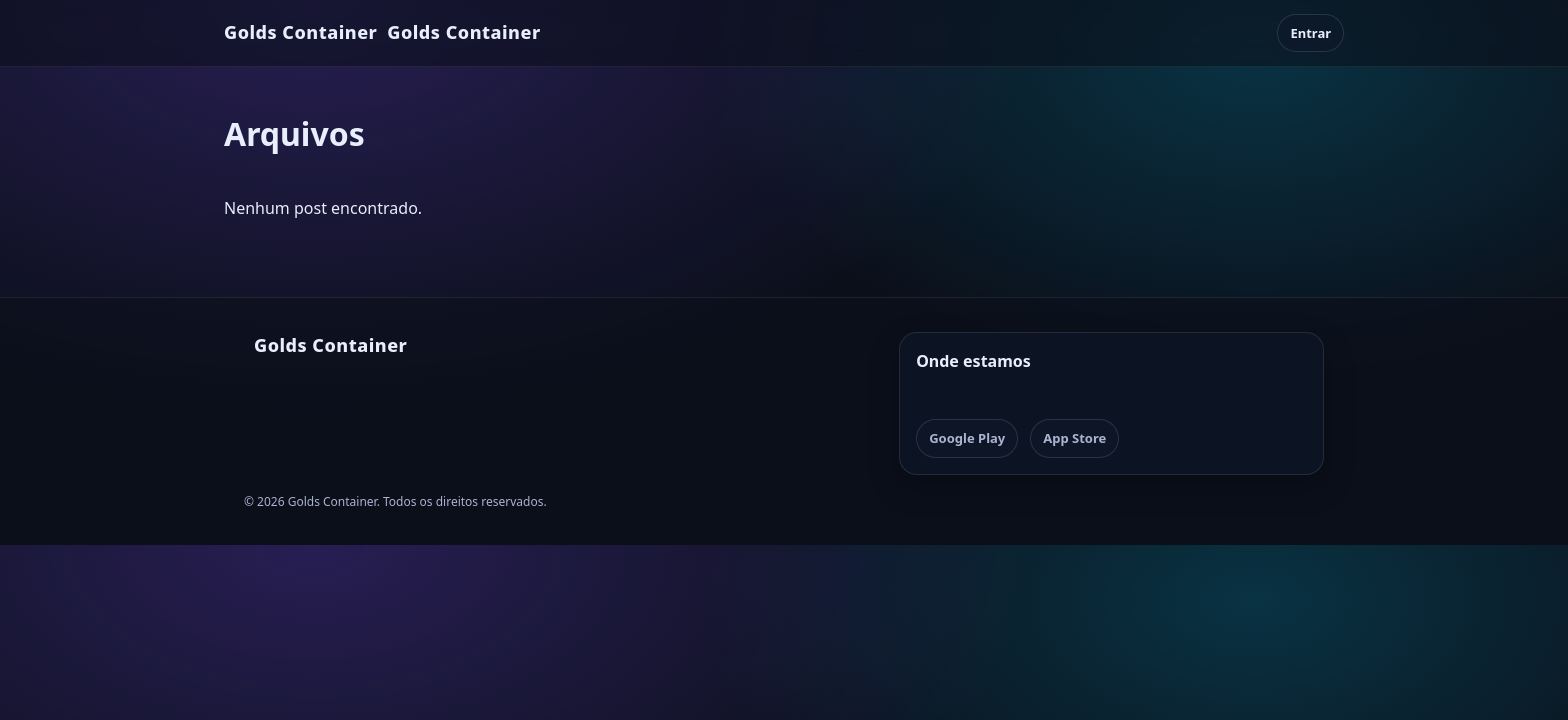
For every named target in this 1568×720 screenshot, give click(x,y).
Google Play (967, 438)
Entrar (1310, 33)
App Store (1074, 438)
